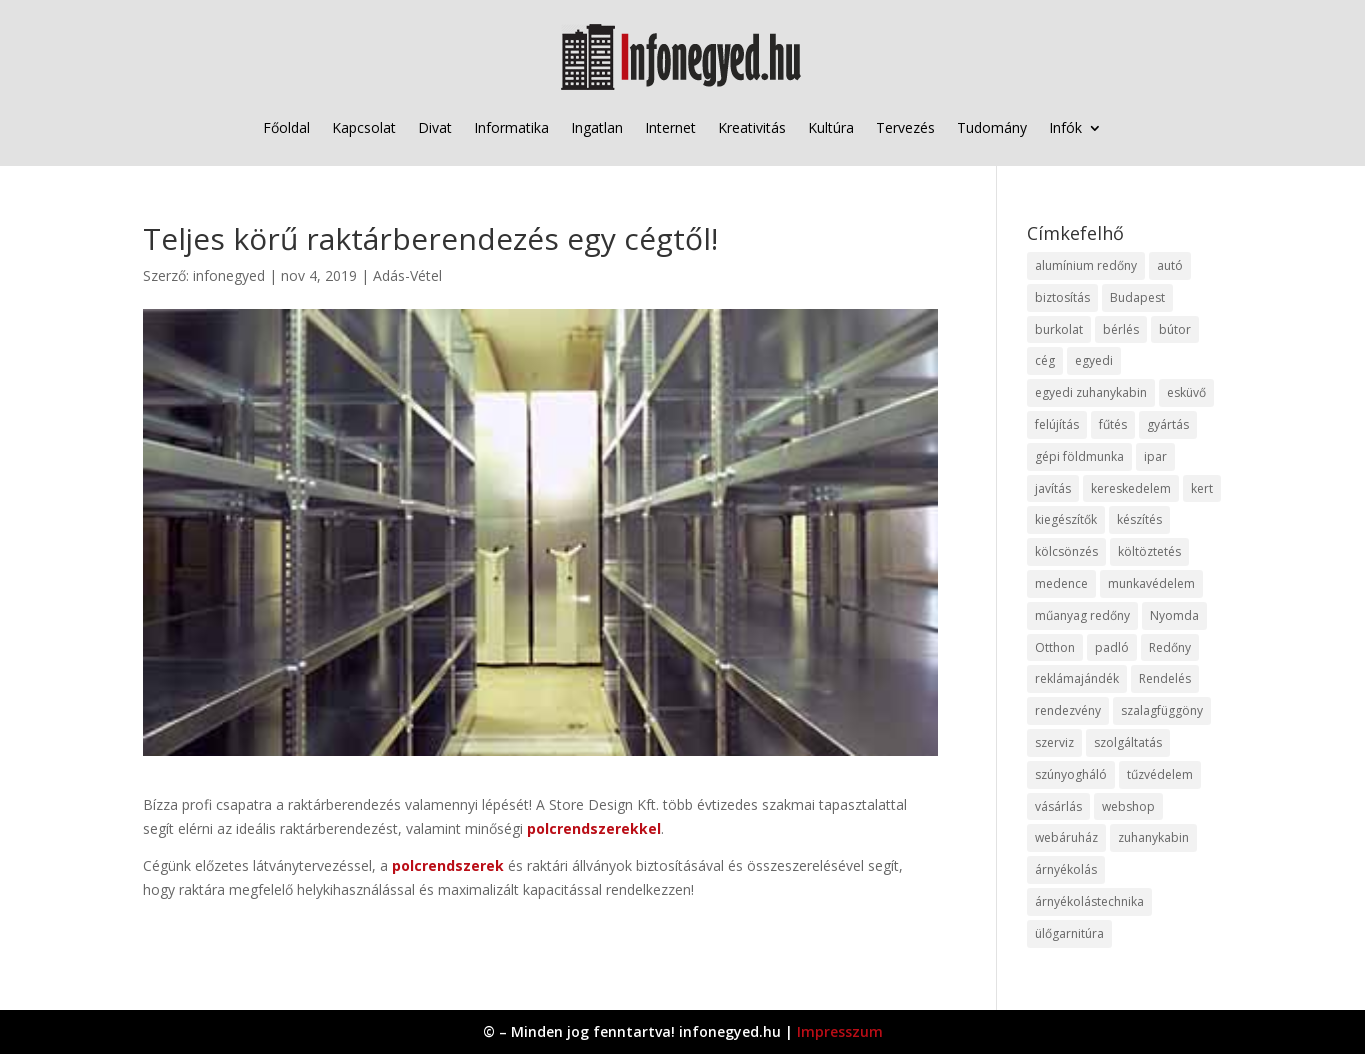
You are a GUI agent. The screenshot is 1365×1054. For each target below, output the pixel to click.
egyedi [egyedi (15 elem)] (1094, 360)
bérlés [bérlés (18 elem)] (1121, 329)
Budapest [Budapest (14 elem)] (1137, 297)
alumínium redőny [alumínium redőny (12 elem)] (1086, 265)
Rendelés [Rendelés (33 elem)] (1165, 678)
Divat (435, 127)
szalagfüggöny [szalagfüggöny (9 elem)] (1162, 710)
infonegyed (229, 275)
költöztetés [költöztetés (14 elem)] (1149, 551)
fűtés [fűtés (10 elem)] (1113, 424)
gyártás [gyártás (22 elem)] (1168, 424)
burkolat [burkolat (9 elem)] (1059, 329)
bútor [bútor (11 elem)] (1175, 329)
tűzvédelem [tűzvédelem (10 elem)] (1160, 774)
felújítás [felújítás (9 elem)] (1057, 424)
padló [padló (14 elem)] (1112, 647)
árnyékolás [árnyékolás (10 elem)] (1066, 869)
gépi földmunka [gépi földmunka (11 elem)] (1079, 456)
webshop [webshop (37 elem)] (1128, 806)
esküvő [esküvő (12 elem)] (1186, 392)
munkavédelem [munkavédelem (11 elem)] (1151, 583)
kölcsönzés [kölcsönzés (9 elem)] (1066, 551)
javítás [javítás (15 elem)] (1053, 488)
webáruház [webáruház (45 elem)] (1066, 837)
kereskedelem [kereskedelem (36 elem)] (1131, 488)
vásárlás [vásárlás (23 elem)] (1058, 806)
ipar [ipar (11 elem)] (1155, 456)
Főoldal (286, 127)
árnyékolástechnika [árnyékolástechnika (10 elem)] (1089, 901)
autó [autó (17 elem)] (1170, 265)
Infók (1065, 127)
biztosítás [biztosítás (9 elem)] (1062, 297)
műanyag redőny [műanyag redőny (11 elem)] (1082, 615)
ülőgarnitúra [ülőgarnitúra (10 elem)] (1069, 933)
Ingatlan (597, 127)
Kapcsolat (364, 127)
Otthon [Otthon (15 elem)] (1055, 647)
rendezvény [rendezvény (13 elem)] (1068, 710)
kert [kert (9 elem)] (1202, 488)
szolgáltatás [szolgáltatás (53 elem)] (1128, 742)
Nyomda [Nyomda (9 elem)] (1174, 615)
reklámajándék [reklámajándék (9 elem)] (1077, 678)
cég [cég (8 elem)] (1045, 360)
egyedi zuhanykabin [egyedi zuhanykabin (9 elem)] (1091, 392)
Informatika (511, 127)
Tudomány (992, 127)
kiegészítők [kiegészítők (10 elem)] (1066, 519)
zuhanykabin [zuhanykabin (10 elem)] (1153, 837)
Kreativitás (752, 127)
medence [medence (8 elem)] (1061, 583)
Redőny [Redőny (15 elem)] (1170, 647)
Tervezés (905, 127)
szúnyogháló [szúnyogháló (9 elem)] (1071, 774)
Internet (670, 127)
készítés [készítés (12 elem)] (1139, 519)
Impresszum (840, 1031)
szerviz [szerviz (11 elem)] (1054, 742)
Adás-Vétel (407, 275)
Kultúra (831, 127)
